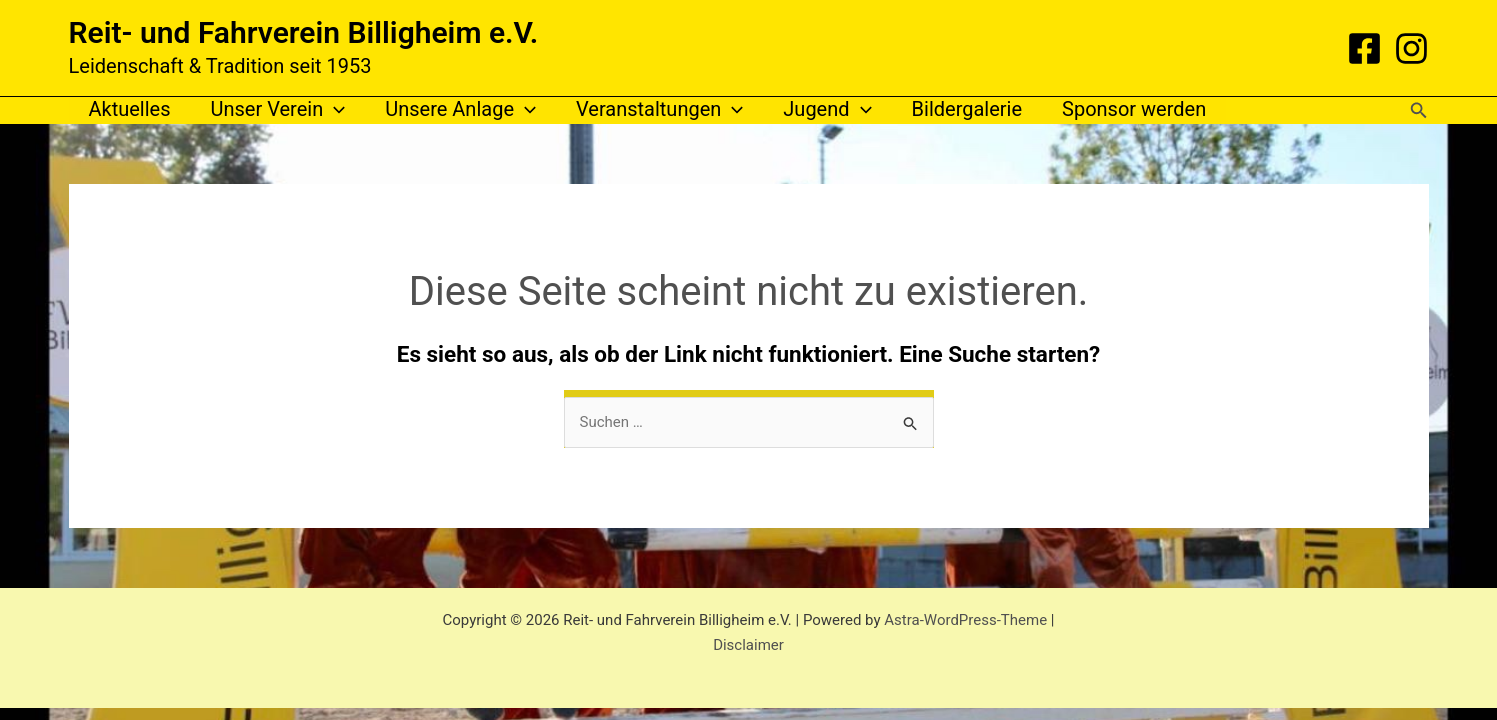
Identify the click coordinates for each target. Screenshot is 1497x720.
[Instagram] (1411, 48)
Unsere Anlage (460, 109)
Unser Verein (278, 109)
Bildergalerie (967, 109)
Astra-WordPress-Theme (965, 620)
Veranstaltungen (659, 109)
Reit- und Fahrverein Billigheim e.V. (304, 32)
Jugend (827, 109)
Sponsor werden (1134, 109)
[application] (334, 109)
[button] (1419, 110)
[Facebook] (1364, 48)
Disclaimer (748, 645)
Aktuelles (130, 109)
